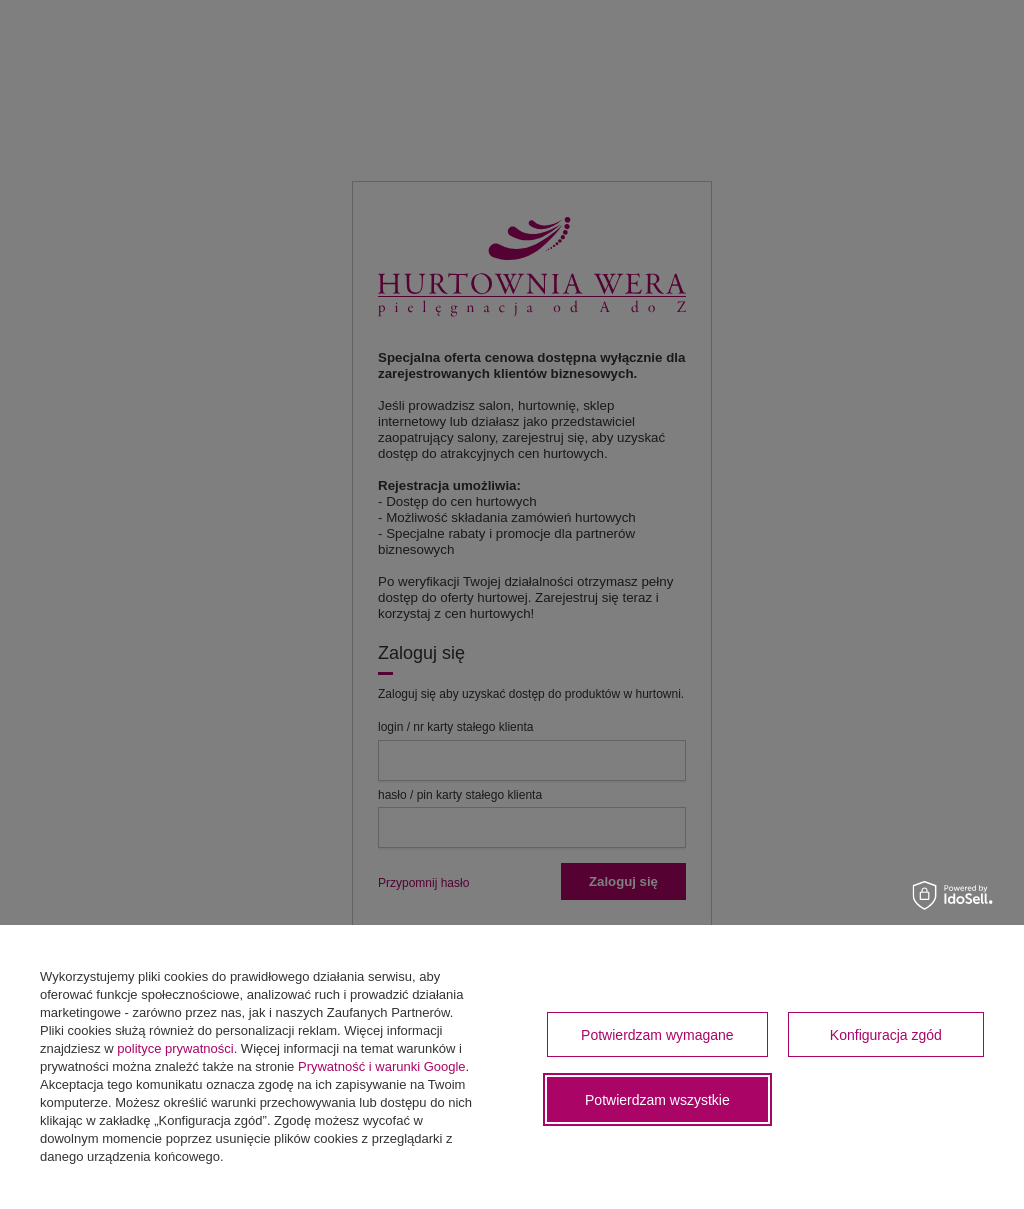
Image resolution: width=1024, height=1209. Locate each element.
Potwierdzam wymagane (657, 1035)
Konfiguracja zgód (886, 1035)
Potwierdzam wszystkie (657, 1100)
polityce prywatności (175, 1048)
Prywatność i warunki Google (382, 1066)
